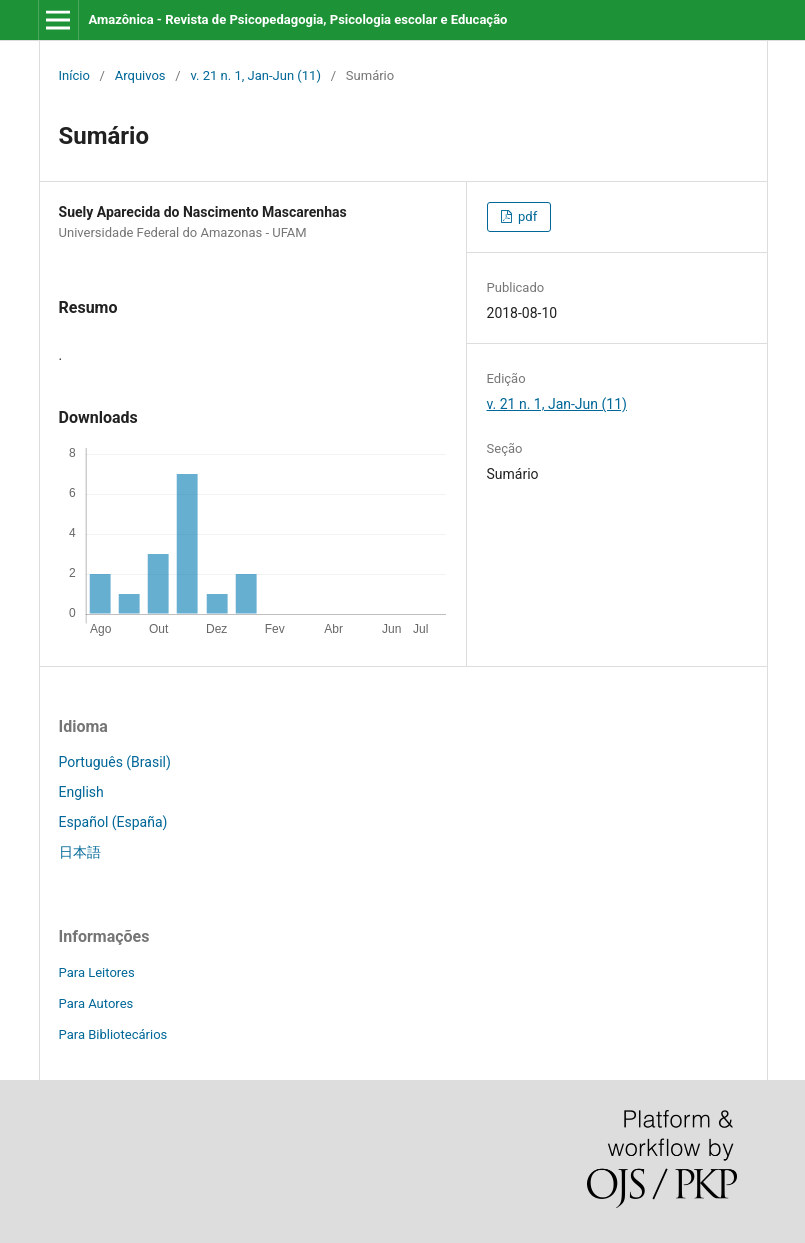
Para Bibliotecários (113, 1034)
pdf (526, 216)
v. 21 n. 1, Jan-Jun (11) (255, 75)
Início (74, 75)
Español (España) (113, 822)
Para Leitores (97, 972)
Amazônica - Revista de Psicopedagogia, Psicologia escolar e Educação (297, 19)
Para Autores (96, 1003)
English (81, 792)
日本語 (80, 852)
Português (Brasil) (115, 762)
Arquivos (140, 75)
